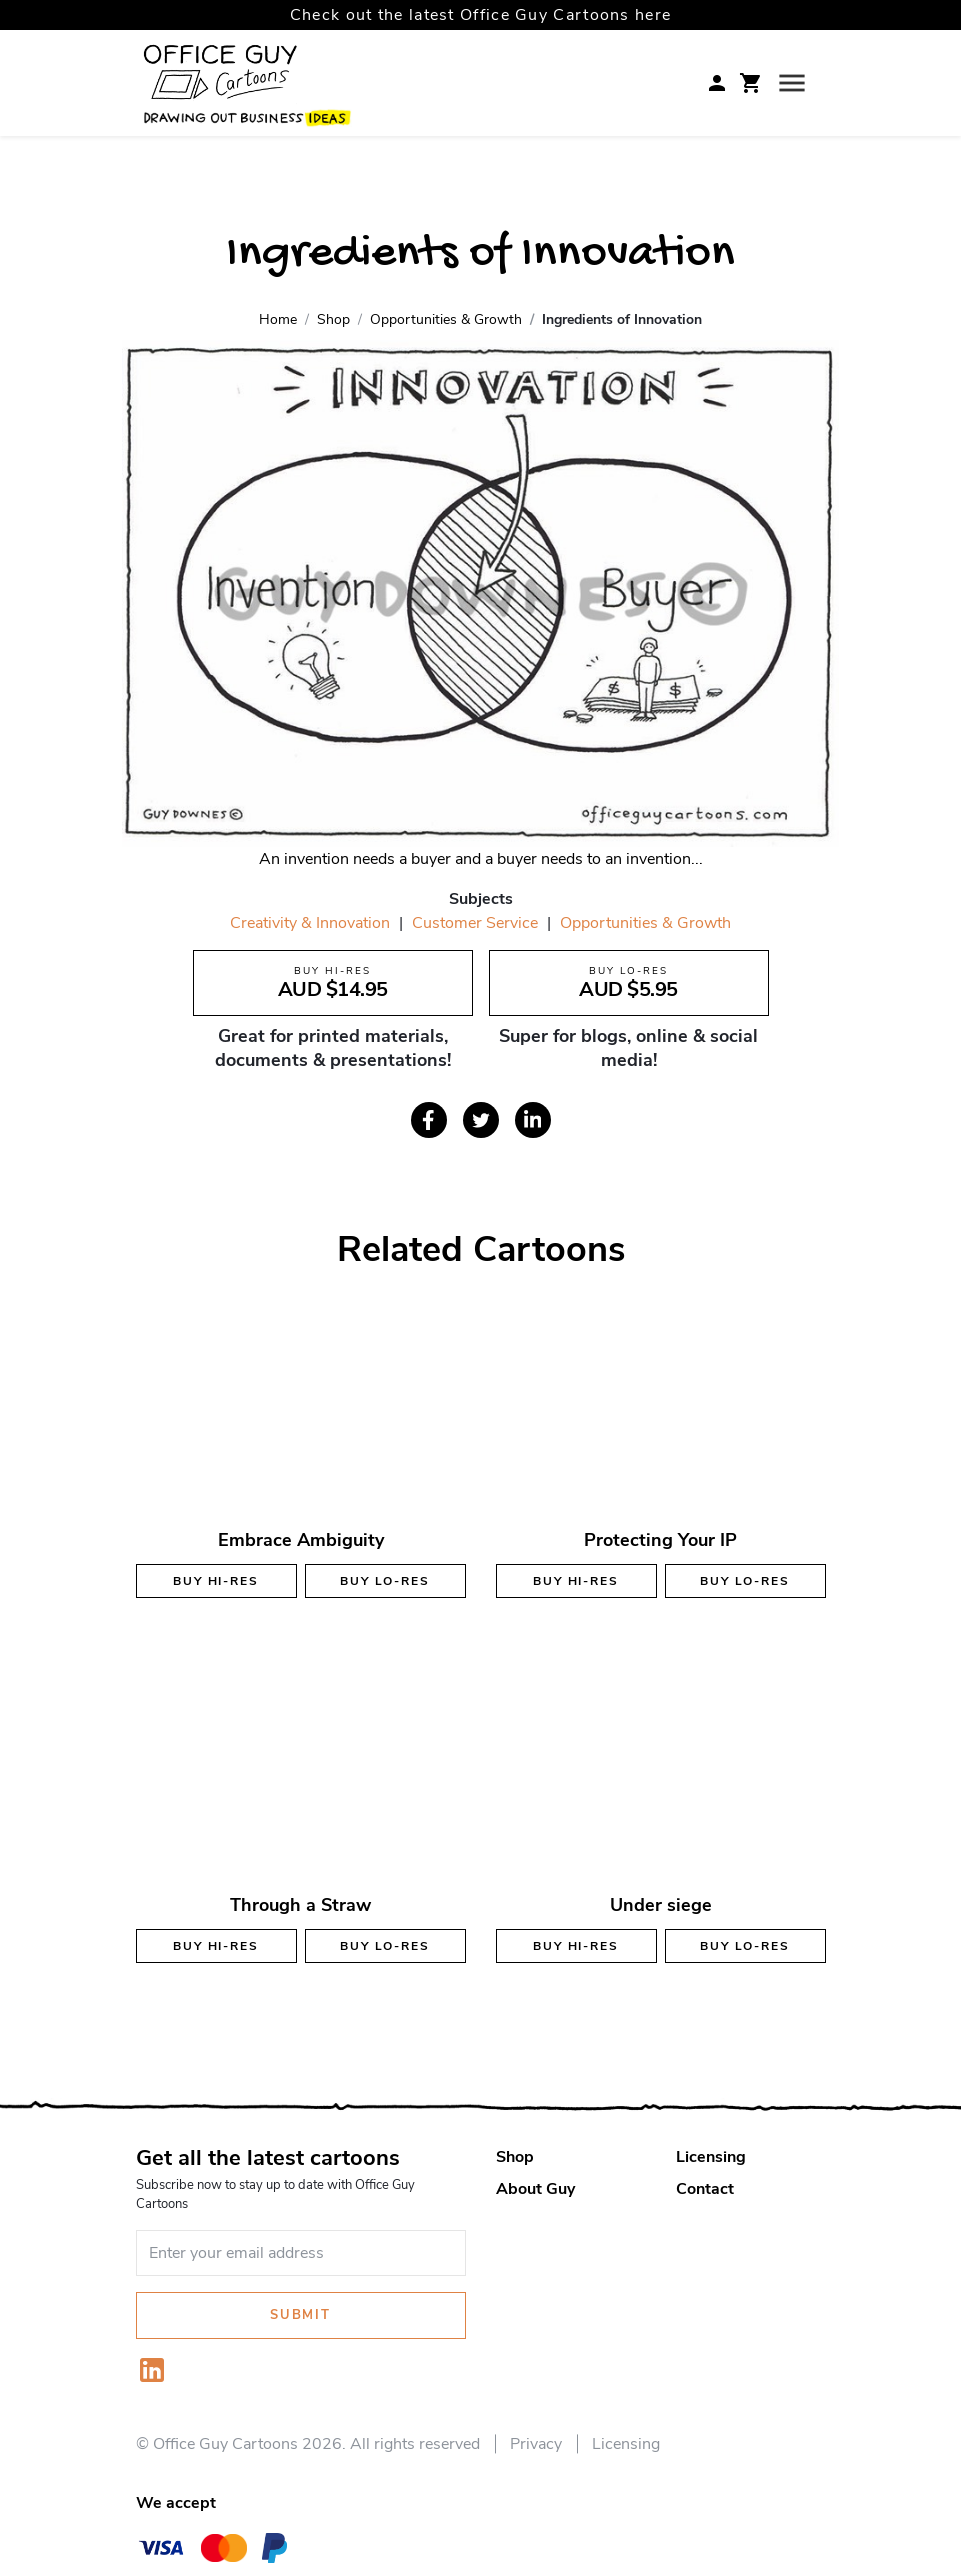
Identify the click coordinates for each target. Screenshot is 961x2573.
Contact (705, 2189)
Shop (515, 2157)
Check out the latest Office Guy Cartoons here (481, 15)
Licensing (711, 2157)
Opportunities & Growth (645, 923)
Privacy (536, 2444)
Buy (215, 1581)
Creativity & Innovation (310, 923)
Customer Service (475, 923)
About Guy (535, 2189)
